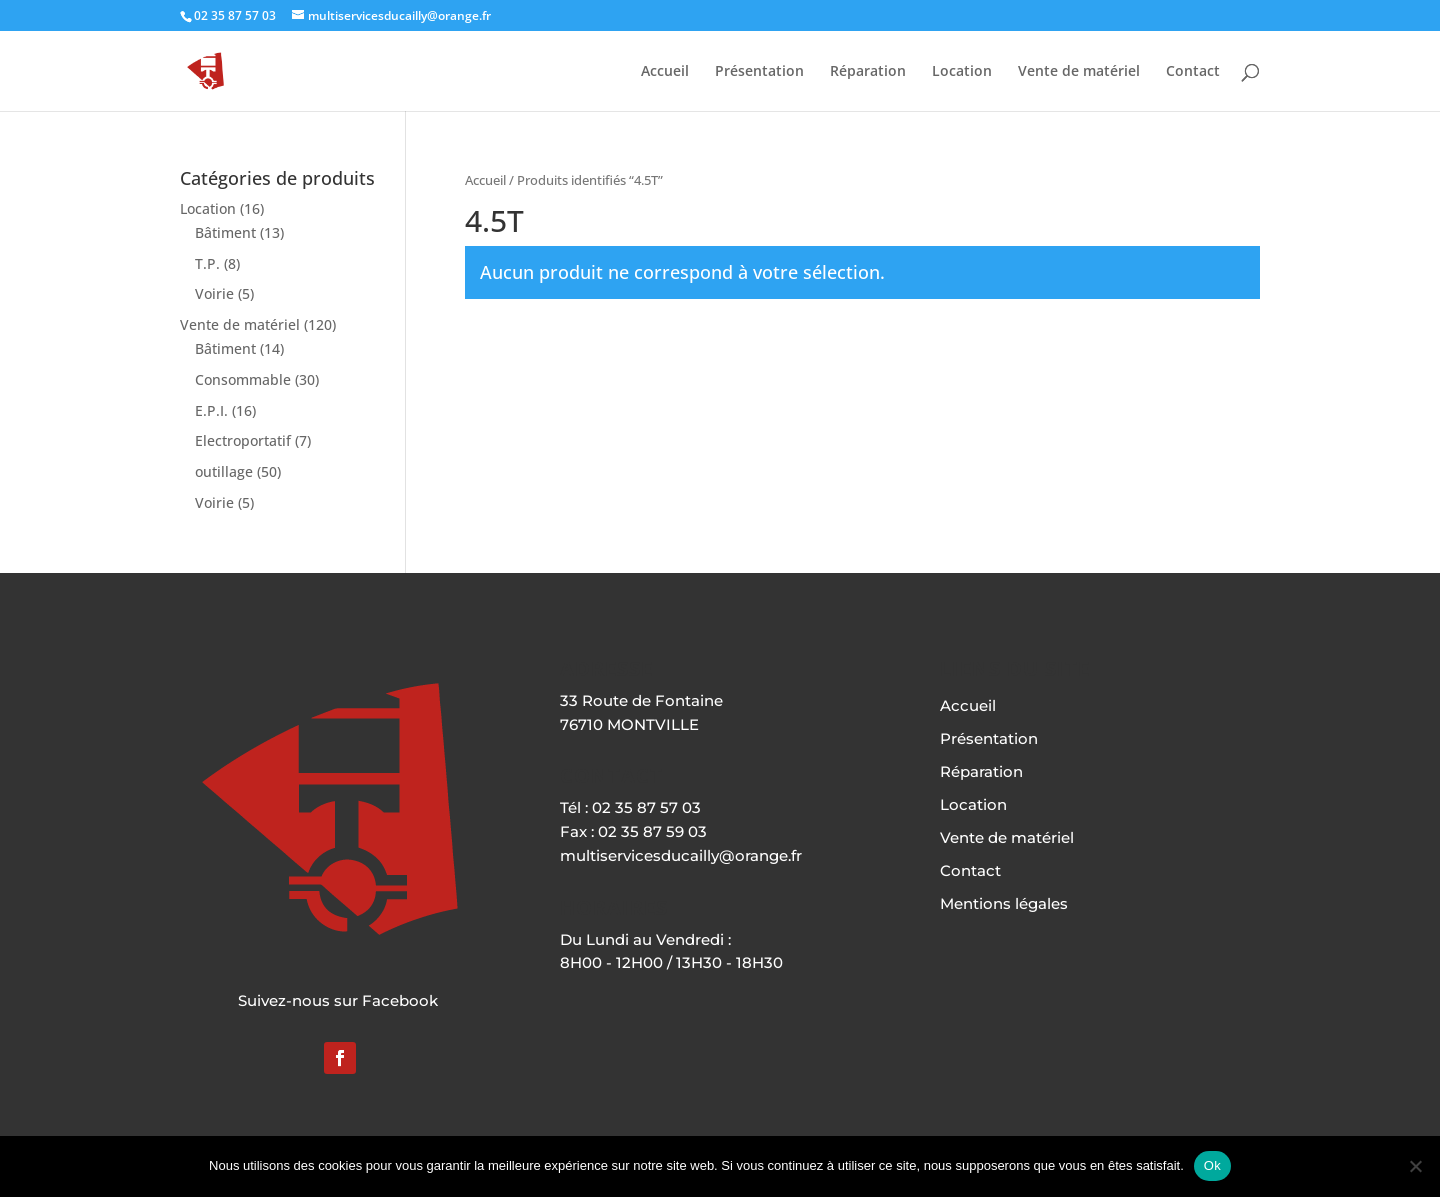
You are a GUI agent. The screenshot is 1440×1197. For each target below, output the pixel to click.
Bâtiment (225, 232)
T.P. (207, 263)
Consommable (243, 379)
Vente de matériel (1079, 72)
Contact (1193, 72)
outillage (224, 471)
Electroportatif (243, 440)
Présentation (759, 72)
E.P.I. (211, 410)
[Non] (1415, 1166)
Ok (1212, 1165)
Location (962, 72)
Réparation (868, 72)
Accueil (665, 72)
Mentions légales (1004, 903)
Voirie (214, 293)
